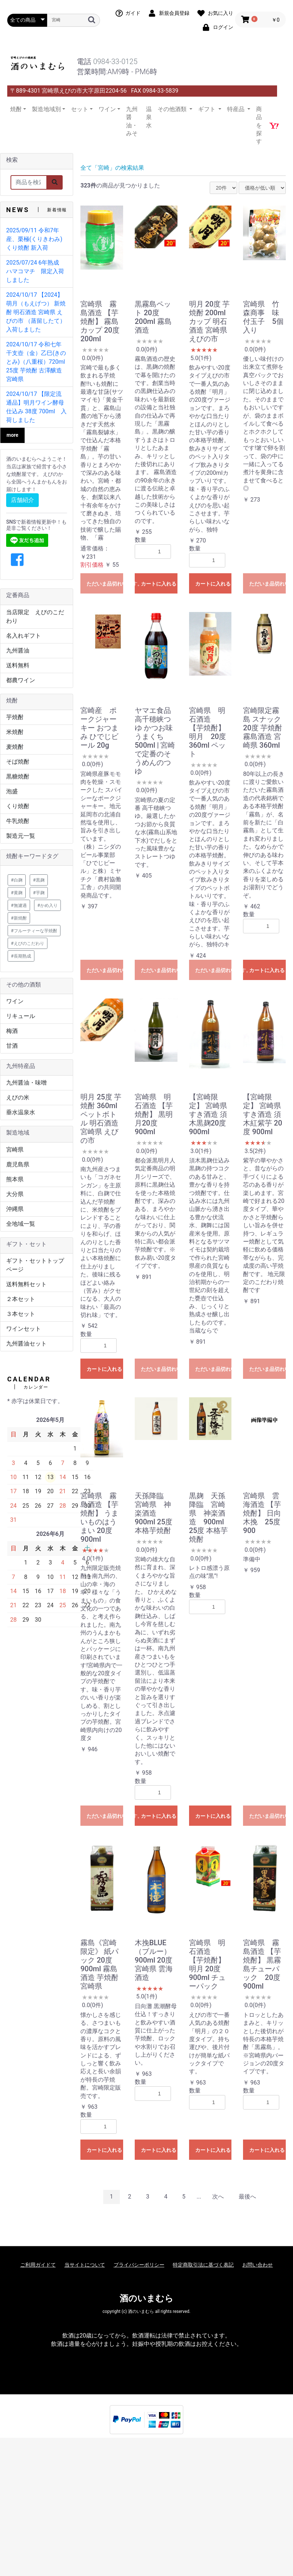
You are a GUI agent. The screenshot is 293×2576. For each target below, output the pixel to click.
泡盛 (12, 791)
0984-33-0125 (115, 61)
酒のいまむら (146, 2298)
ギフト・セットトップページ (35, 1265)
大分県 (15, 1194)
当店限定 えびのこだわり (35, 616)
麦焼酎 (15, 746)
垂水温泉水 (20, 1112)
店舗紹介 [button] (22, 500)
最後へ (247, 2196)
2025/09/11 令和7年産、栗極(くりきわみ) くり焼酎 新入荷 (34, 239)
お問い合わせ (257, 2265)
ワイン (15, 1001)
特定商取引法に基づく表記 (203, 2265)
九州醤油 (17, 650)
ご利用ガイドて (38, 2265)
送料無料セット (26, 1284)
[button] (17, 560)
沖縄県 (15, 1208)
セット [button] (79, 109)
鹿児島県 (17, 1164)
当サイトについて (84, 2265)
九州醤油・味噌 (26, 1082)
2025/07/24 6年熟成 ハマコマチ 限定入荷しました (35, 271)
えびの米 (17, 1097)
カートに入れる (158, 584)
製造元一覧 (20, 835)
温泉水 (149, 117)
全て (86, 167)
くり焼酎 (17, 806)
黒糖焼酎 (17, 776)
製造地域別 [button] (46, 109)
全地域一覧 (20, 1223)
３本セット (20, 1313)
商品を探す (259, 125)
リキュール (20, 1016)
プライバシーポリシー (139, 2265)
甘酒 (12, 1045)
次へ (218, 2196)
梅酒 (12, 1030)
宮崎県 (15, 1149)
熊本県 (15, 1179)
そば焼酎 (17, 761)
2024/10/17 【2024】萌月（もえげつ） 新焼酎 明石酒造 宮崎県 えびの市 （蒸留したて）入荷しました (36, 312)
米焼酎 (15, 732)
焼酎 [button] (16, 109)
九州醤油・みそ (132, 121)
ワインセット (23, 1328)
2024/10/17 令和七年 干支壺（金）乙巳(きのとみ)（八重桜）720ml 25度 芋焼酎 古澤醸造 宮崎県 (36, 362)
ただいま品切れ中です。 (105, 584)
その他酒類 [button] (173, 109)
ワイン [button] (107, 109)
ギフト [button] (207, 109)
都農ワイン (20, 680)
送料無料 (17, 665)
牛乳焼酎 (17, 821)
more (12, 435)
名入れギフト (23, 635)
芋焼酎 (15, 717)
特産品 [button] (236, 109)
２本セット (20, 1299)
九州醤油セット (26, 1343)
